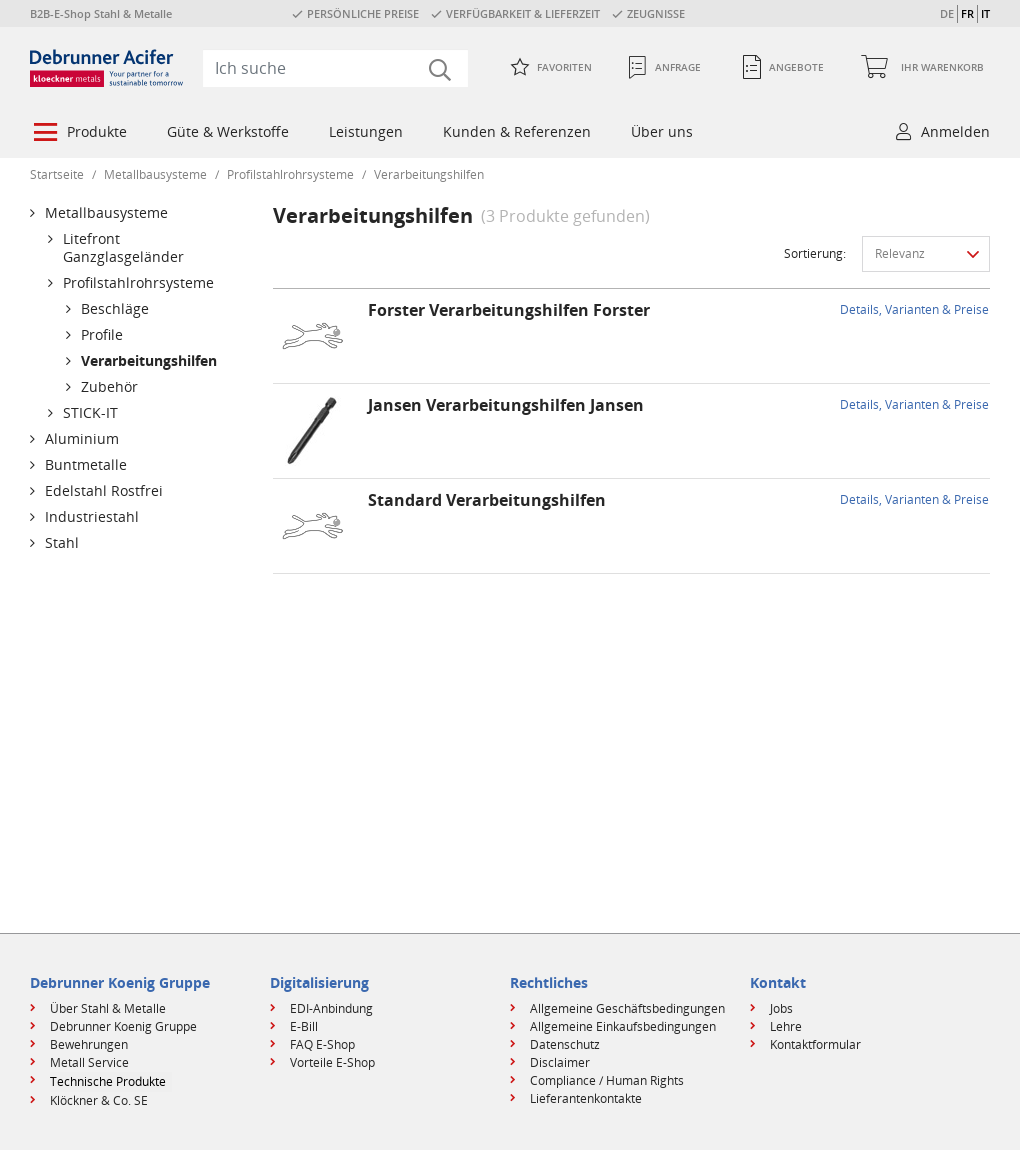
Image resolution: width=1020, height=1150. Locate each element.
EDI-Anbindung (331, 1008)
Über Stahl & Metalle (108, 1008)
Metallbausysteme (155, 174)
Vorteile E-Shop (332, 1062)
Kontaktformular (815, 1044)
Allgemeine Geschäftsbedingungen (627, 1008)
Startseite (57, 174)
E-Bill (304, 1026)
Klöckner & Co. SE (99, 1100)
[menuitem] (78, 134)
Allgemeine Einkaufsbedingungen (623, 1026)
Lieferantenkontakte (586, 1098)
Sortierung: (815, 253)
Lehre (786, 1026)
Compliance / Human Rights (607, 1080)
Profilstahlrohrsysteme (290, 174)
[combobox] (335, 68)
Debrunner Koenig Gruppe (123, 1026)
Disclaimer (560, 1062)
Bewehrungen (89, 1044)
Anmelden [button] (955, 131)
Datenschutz (565, 1044)
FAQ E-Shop (322, 1044)
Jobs (781, 1008)
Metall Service (89, 1062)
